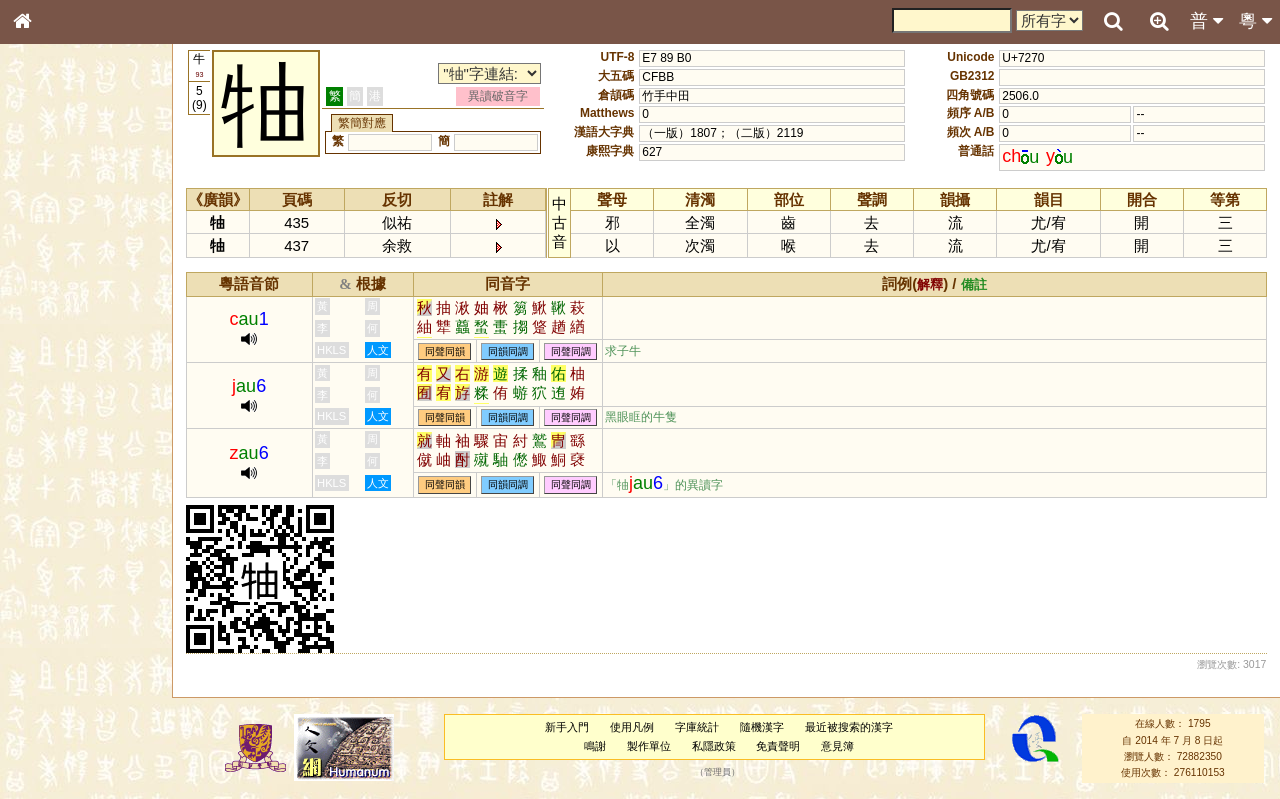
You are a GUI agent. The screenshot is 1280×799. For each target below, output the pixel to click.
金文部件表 (55, 322)
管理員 (717, 773)
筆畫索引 (49, 285)
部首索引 (49, 267)
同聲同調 (571, 351)
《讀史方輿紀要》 (73, 633)
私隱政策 (714, 746)
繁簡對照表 (55, 669)
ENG (88, 220)
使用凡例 (632, 727)
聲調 (95, 526)
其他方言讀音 (61, 562)
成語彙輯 (49, 651)
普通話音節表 (61, 544)
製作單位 (649, 746)
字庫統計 (697, 727)
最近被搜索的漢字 (849, 727)
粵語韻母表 (55, 429)
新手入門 (567, 727)
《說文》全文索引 (73, 615)
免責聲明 (778, 746)
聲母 (40, 526)
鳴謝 (595, 746)
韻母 (68, 526)
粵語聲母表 (55, 410)
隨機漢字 (762, 727)
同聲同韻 (445, 351)
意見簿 (837, 746)
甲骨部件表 (55, 303)
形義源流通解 (61, 340)
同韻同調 (508, 351)
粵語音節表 (55, 392)
